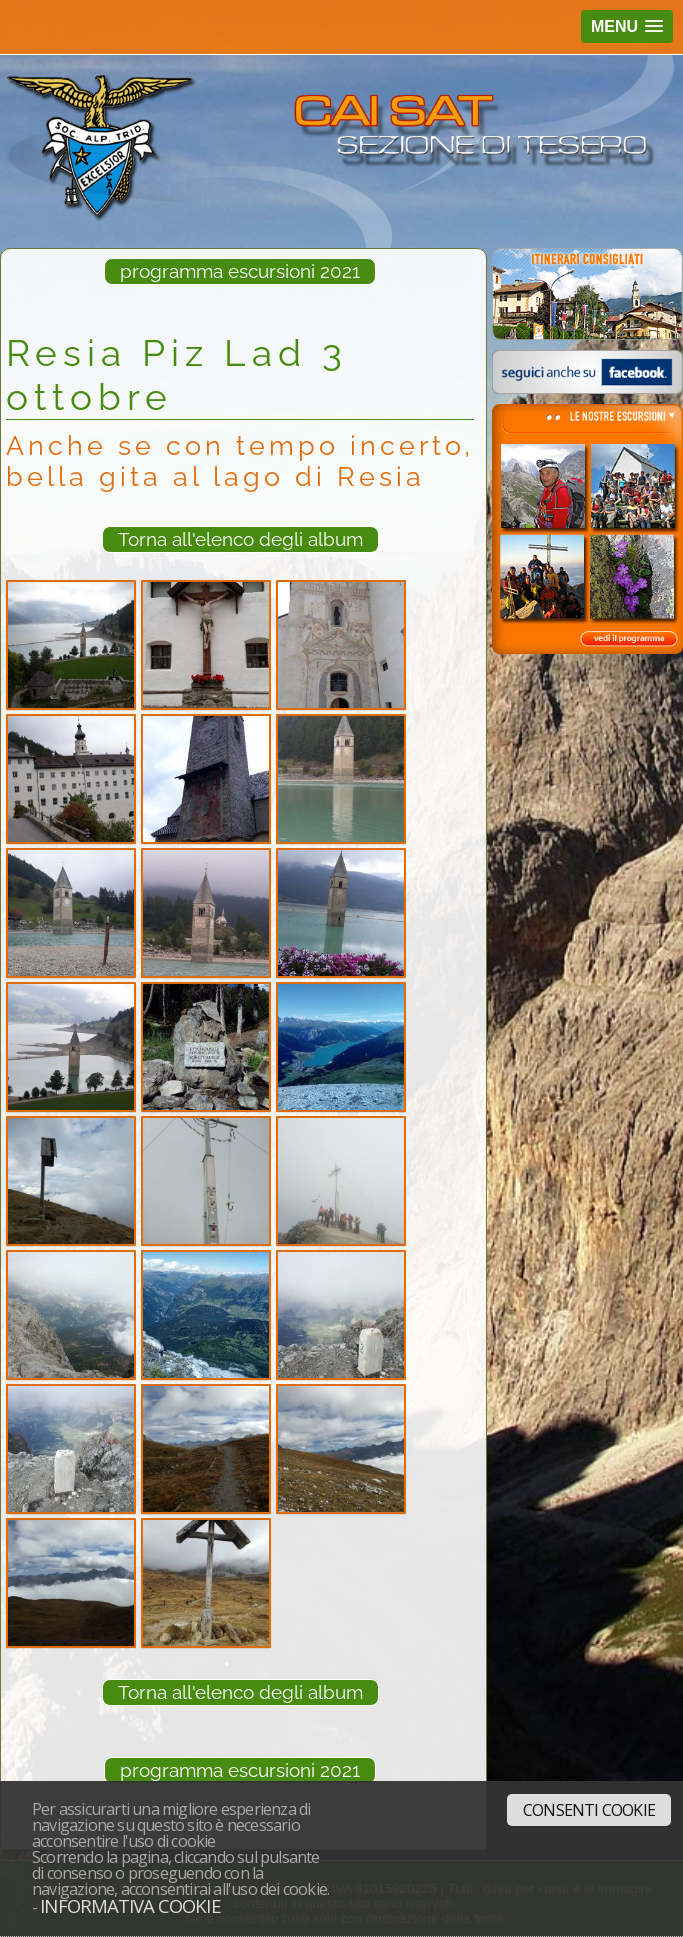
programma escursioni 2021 (240, 271)
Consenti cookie (589, 1810)
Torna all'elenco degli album (240, 539)
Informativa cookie (130, 1905)
